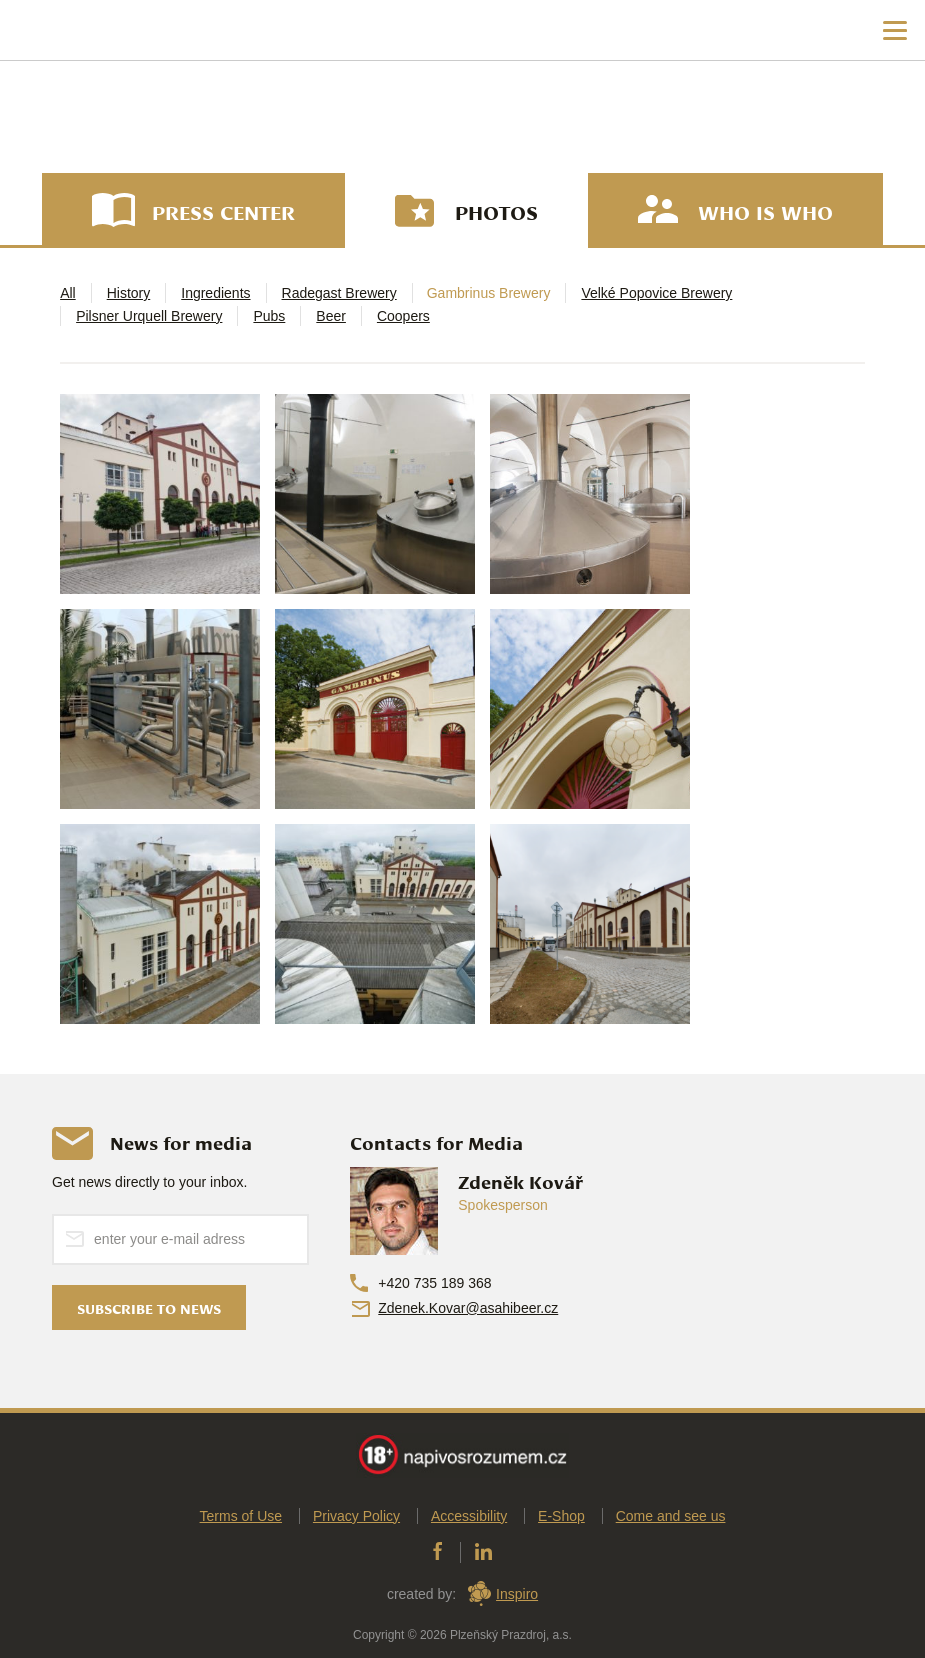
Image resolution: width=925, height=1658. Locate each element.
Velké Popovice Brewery (656, 293)
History (129, 293)
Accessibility (469, 1517)
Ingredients (215, 293)
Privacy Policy (356, 1517)
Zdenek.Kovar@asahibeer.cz (468, 1308)
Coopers (403, 316)
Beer (331, 316)
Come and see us (671, 1517)
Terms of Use (241, 1517)
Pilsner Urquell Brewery (149, 316)
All (68, 293)
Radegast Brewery (339, 293)
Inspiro (517, 1595)
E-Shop (561, 1517)
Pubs (269, 316)
